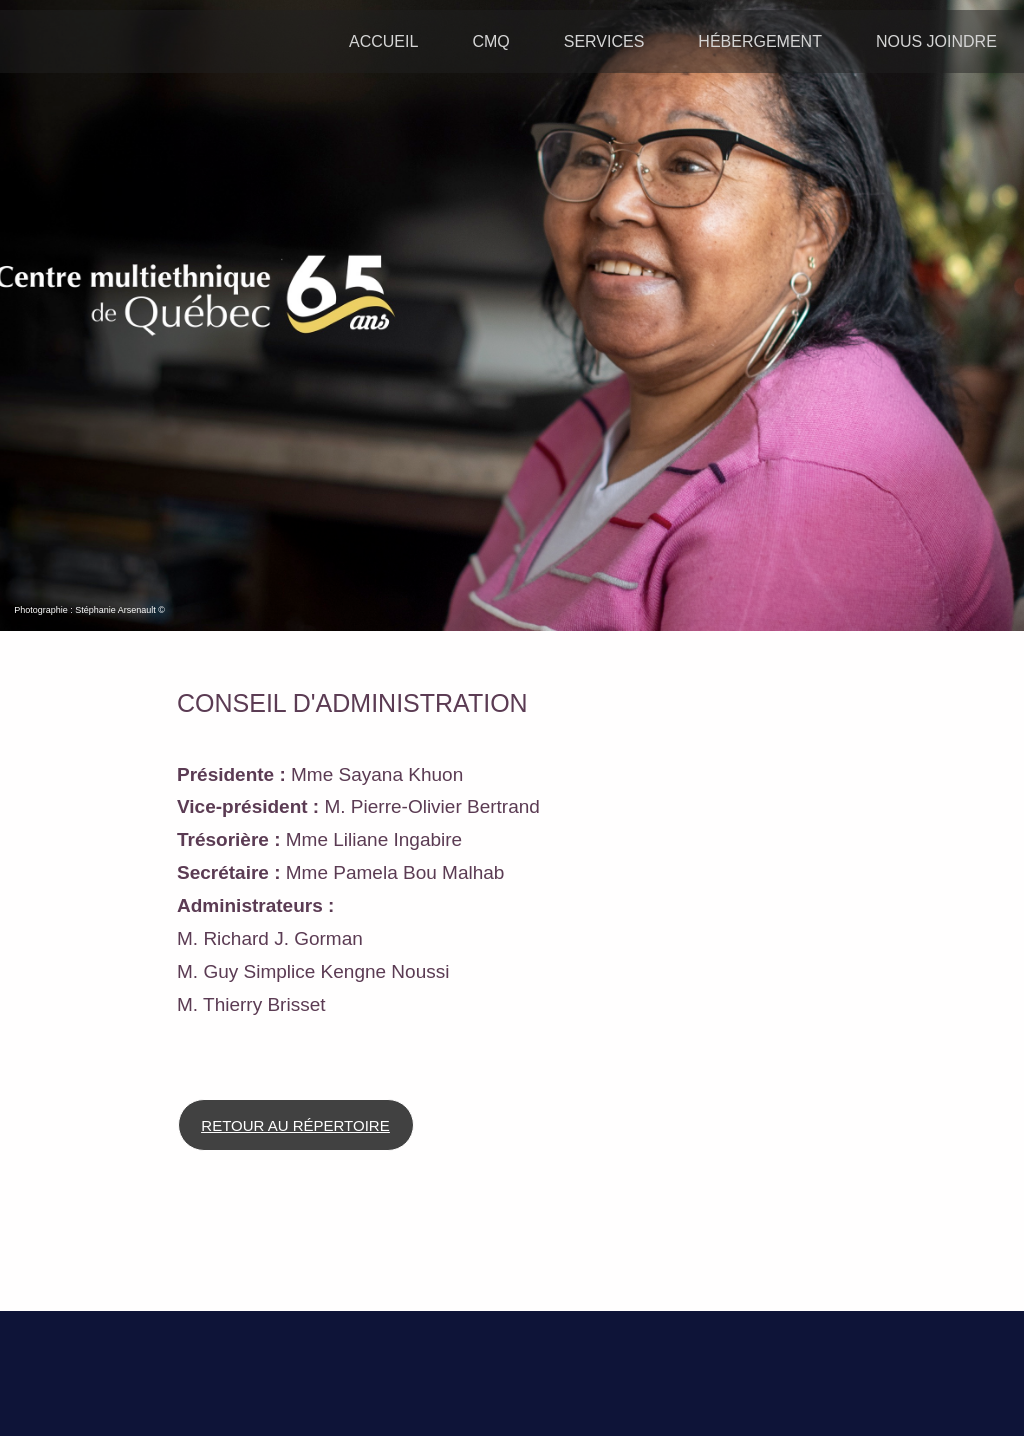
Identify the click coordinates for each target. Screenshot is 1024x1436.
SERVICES (604, 41)
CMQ (490, 41)
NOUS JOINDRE (936, 41)
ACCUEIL (383, 41)
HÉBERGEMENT (760, 41)
